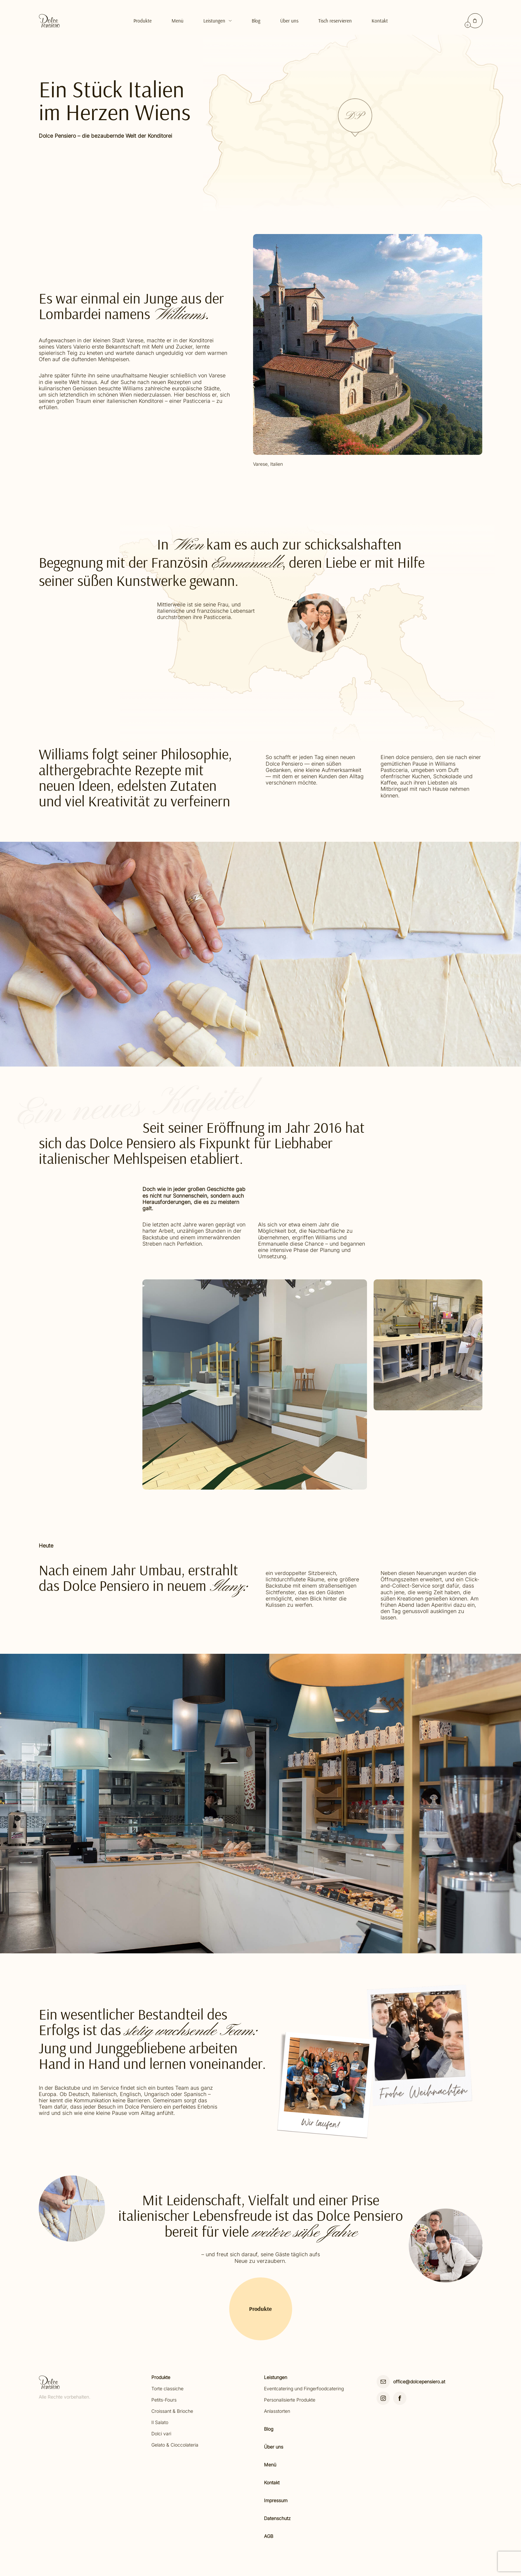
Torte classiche (167, 2388)
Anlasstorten (277, 2411)
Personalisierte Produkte (289, 2400)
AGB (268, 2536)
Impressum (275, 2500)
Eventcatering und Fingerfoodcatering (304, 2388)
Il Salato (159, 2422)
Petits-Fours (164, 2400)
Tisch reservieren (335, 20)
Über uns (273, 2447)
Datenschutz (277, 2518)
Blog (256, 20)
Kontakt (380, 20)
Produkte (142, 20)
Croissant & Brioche (172, 2411)
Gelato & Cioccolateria (174, 2445)
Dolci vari (161, 2433)
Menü (177, 20)
